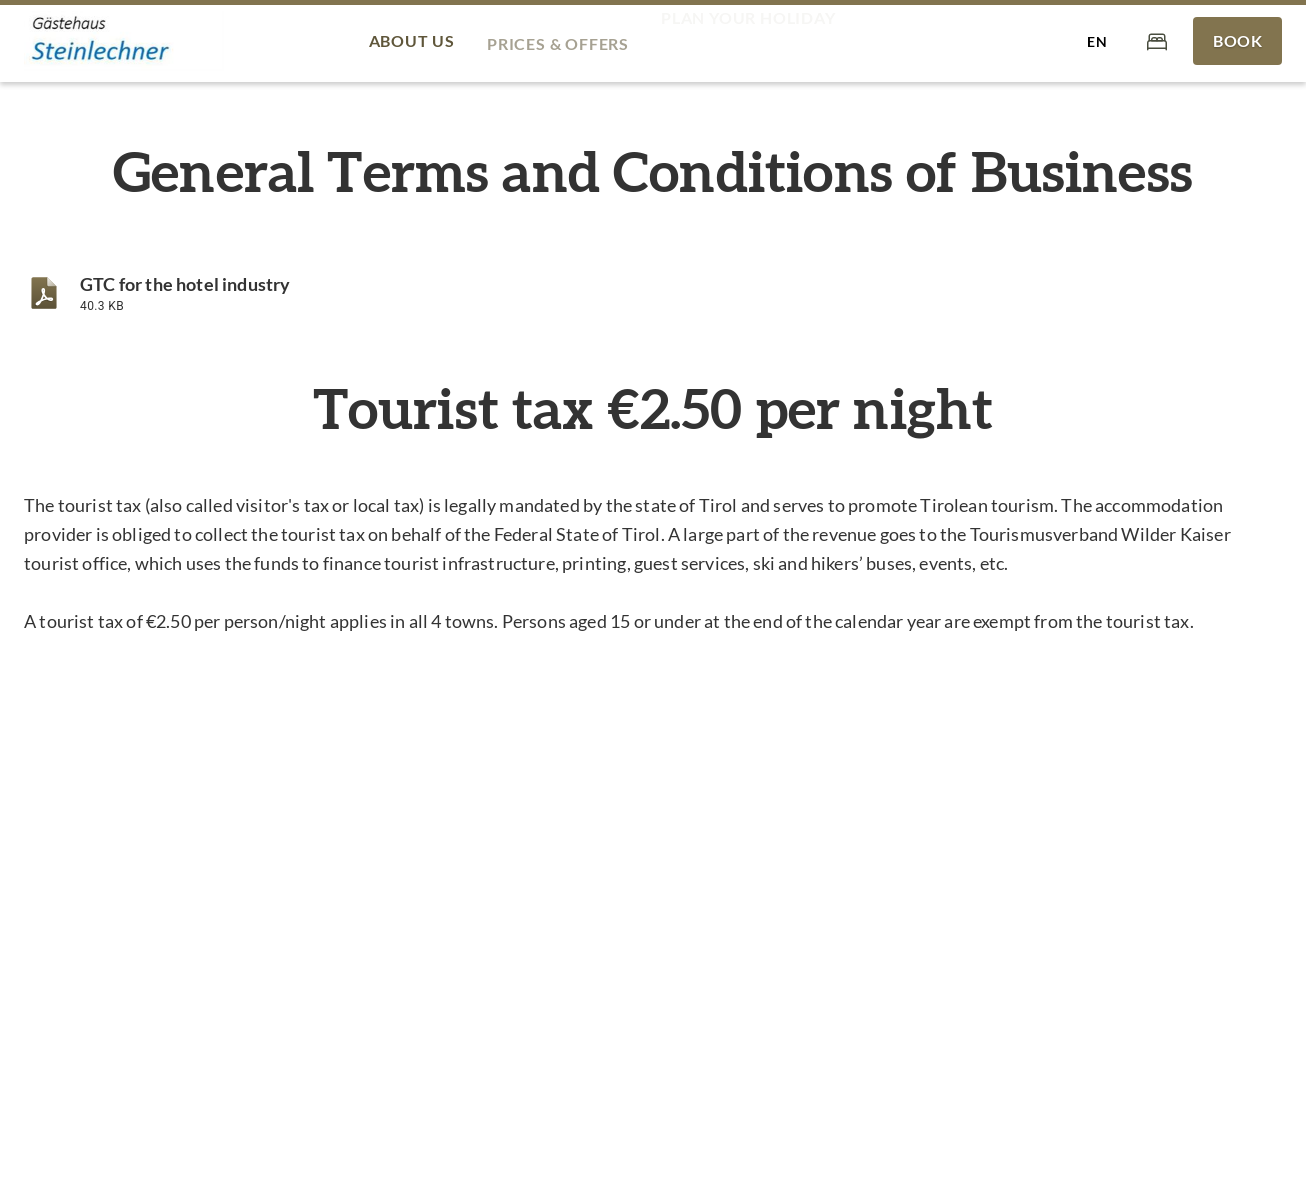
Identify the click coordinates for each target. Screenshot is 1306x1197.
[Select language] (1097, 41)
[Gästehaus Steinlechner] (124, 41)
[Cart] (1157, 40)
